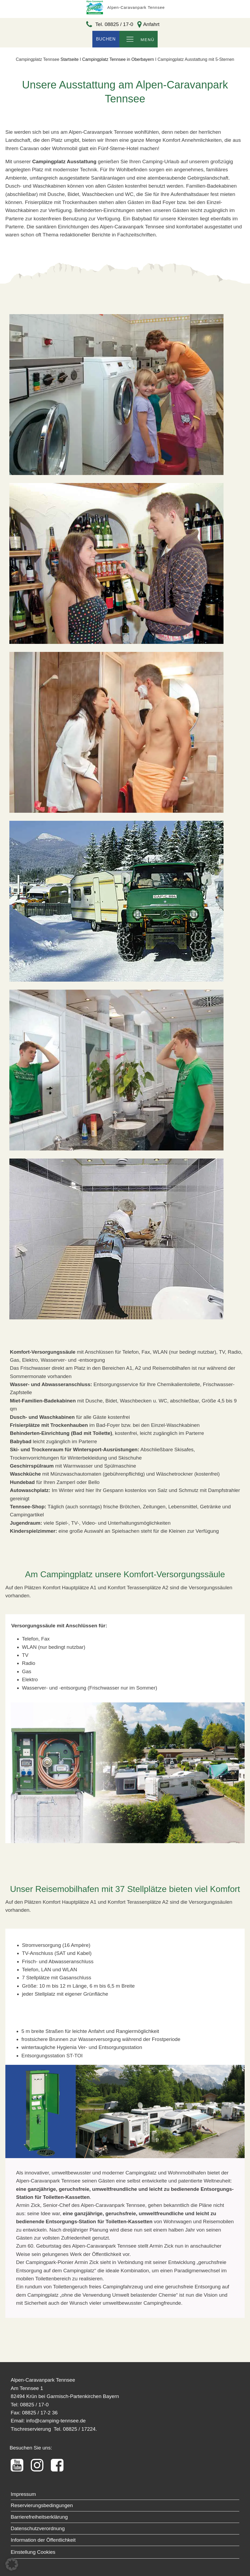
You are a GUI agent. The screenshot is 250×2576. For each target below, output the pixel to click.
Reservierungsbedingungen (42, 2505)
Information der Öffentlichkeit (43, 2540)
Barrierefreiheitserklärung (39, 2517)
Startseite (69, 59)
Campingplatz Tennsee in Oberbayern (118, 59)
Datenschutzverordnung (38, 2528)
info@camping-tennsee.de (56, 2420)
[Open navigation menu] (130, 39)
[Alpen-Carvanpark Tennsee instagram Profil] (40, 2465)
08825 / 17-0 (34, 2404)
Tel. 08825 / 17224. (75, 2429)
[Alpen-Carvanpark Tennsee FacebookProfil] (60, 2465)
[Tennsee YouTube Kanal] (20, 2465)
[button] (12, 2564)
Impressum (23, 2494)
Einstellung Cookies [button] (33, 2552)
